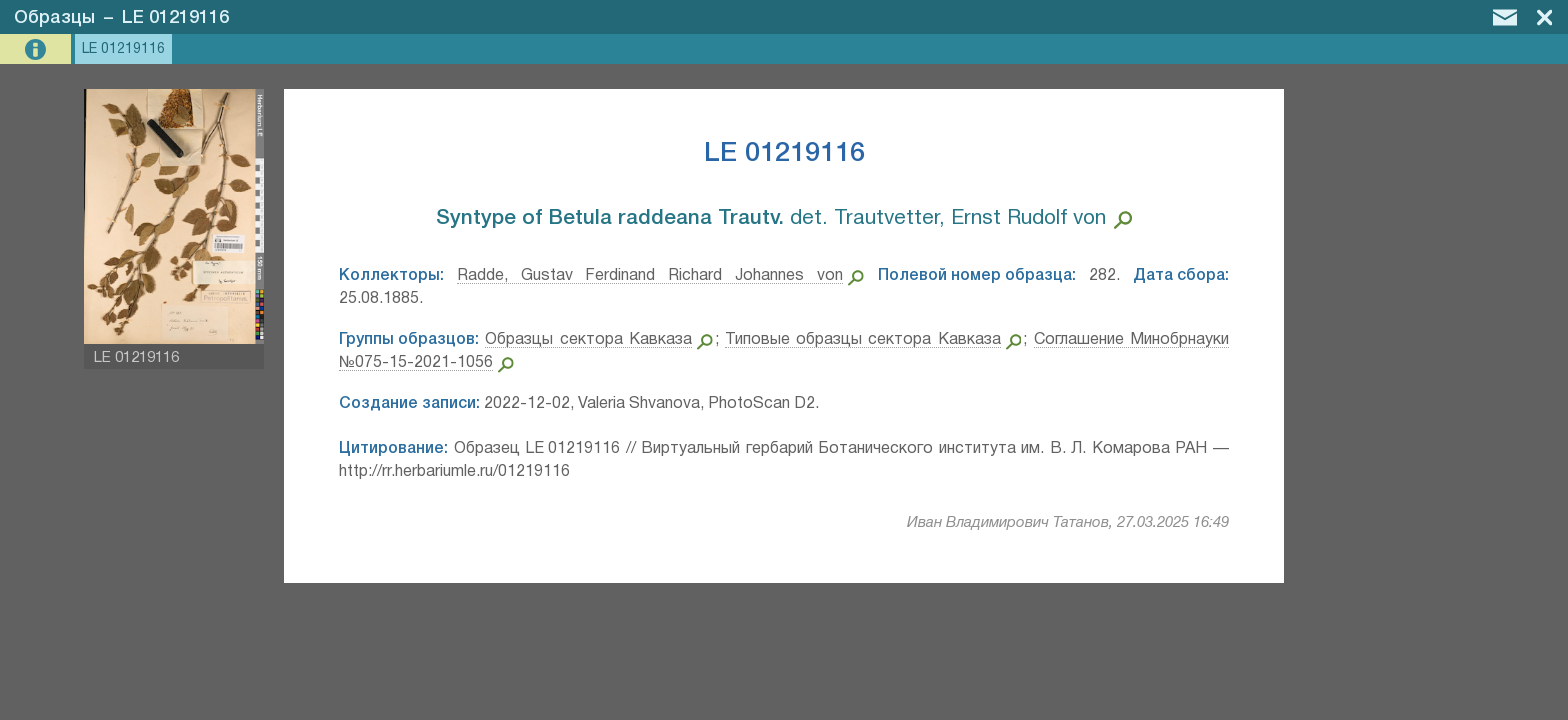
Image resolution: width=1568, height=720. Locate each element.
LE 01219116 (175, 18)
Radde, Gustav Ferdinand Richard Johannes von (650, 276)
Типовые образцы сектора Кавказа (863, 340)
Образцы (54, 18)
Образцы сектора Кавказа (588, 340)
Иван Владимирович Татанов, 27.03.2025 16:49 (1068, 523)
